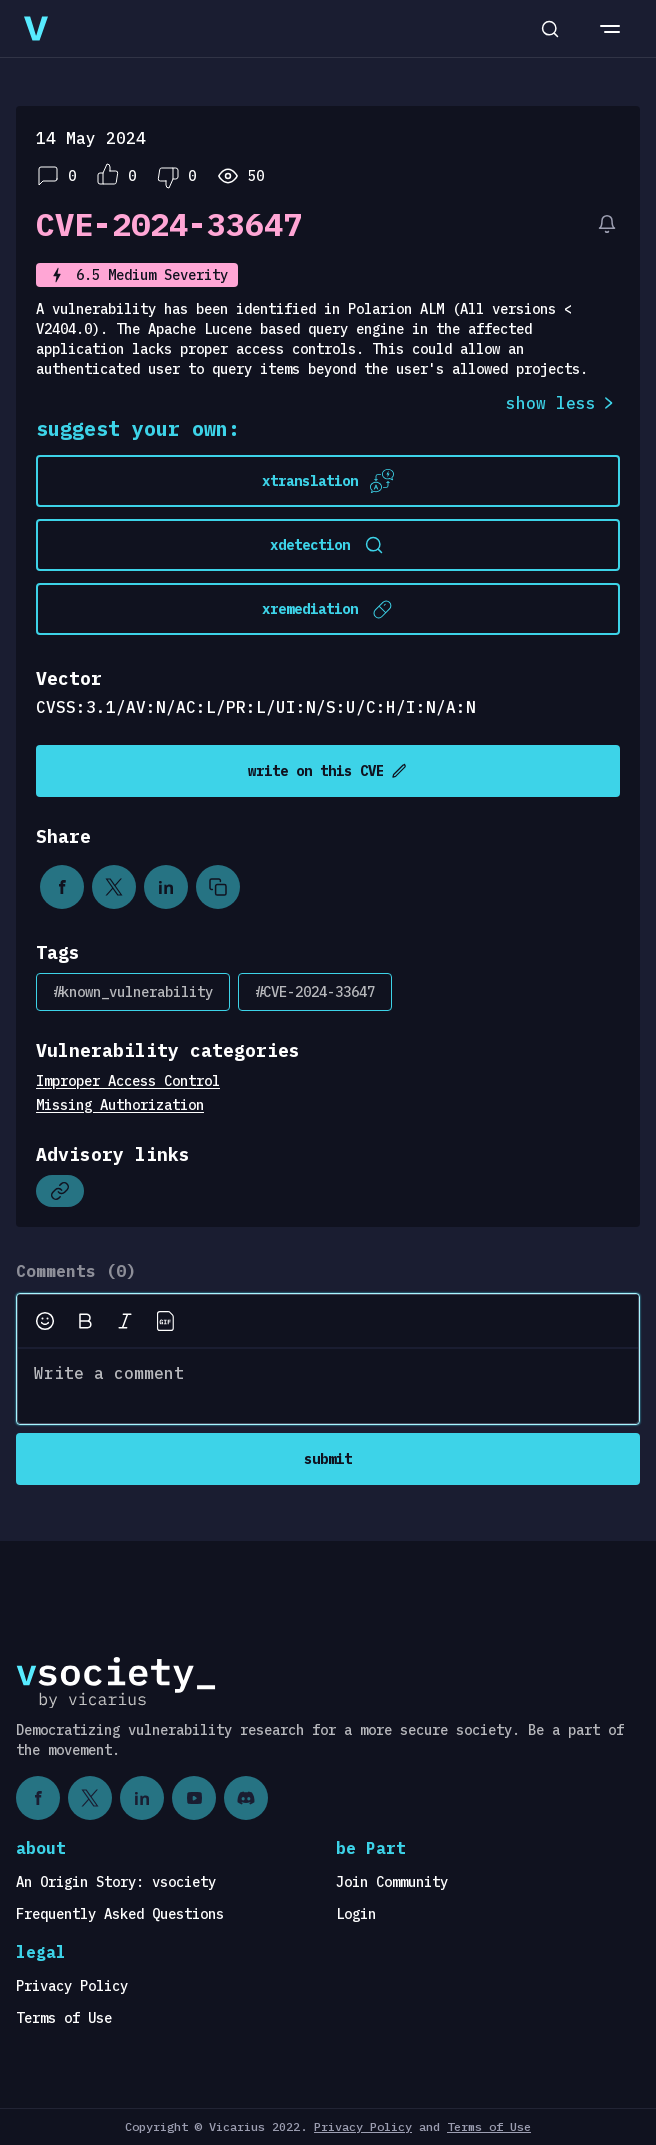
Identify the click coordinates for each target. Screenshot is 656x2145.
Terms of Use (64, 2018)
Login (356, 1914)
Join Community (392, 1882)
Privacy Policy (72, 1986)
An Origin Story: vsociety (116, 1882)
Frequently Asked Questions (120, 1914)
